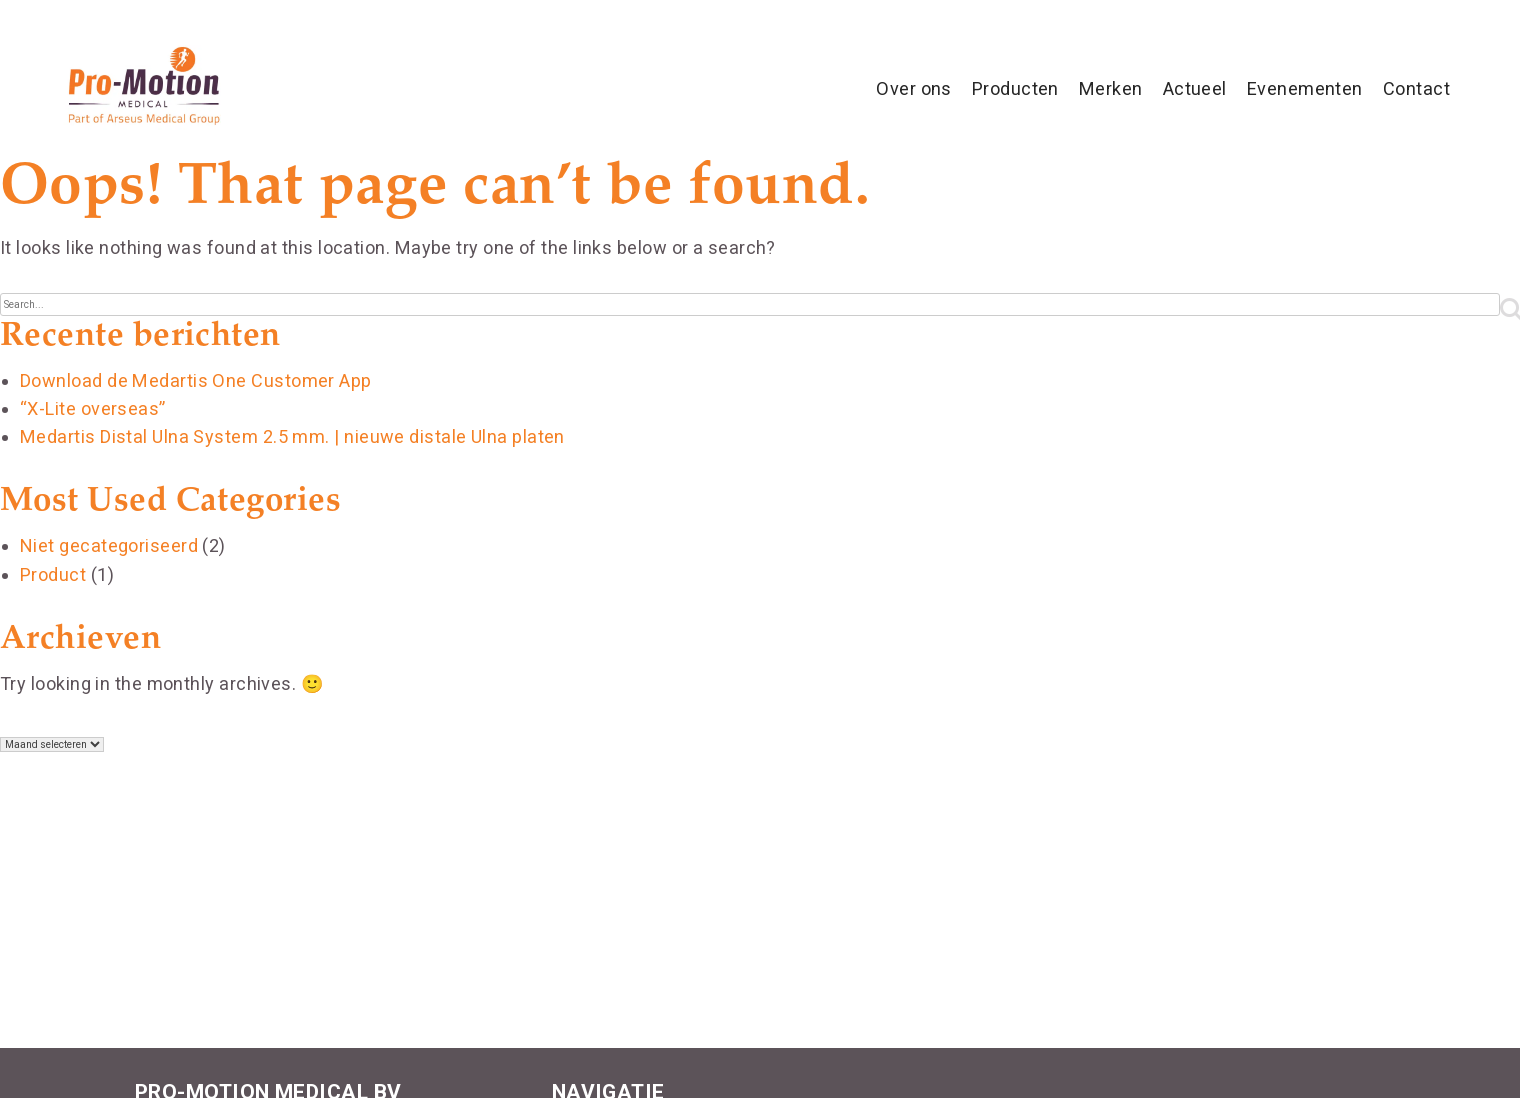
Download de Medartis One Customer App (196, 380)
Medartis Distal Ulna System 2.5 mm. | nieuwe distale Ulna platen (292, 436)
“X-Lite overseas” (93, 408)
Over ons (914, 88)
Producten (1015, 88)
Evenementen (1305, 88)
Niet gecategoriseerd (109, 545)
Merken (1111, 88)
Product (53, 574)
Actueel (1195, 88)
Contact (1416, 88)
